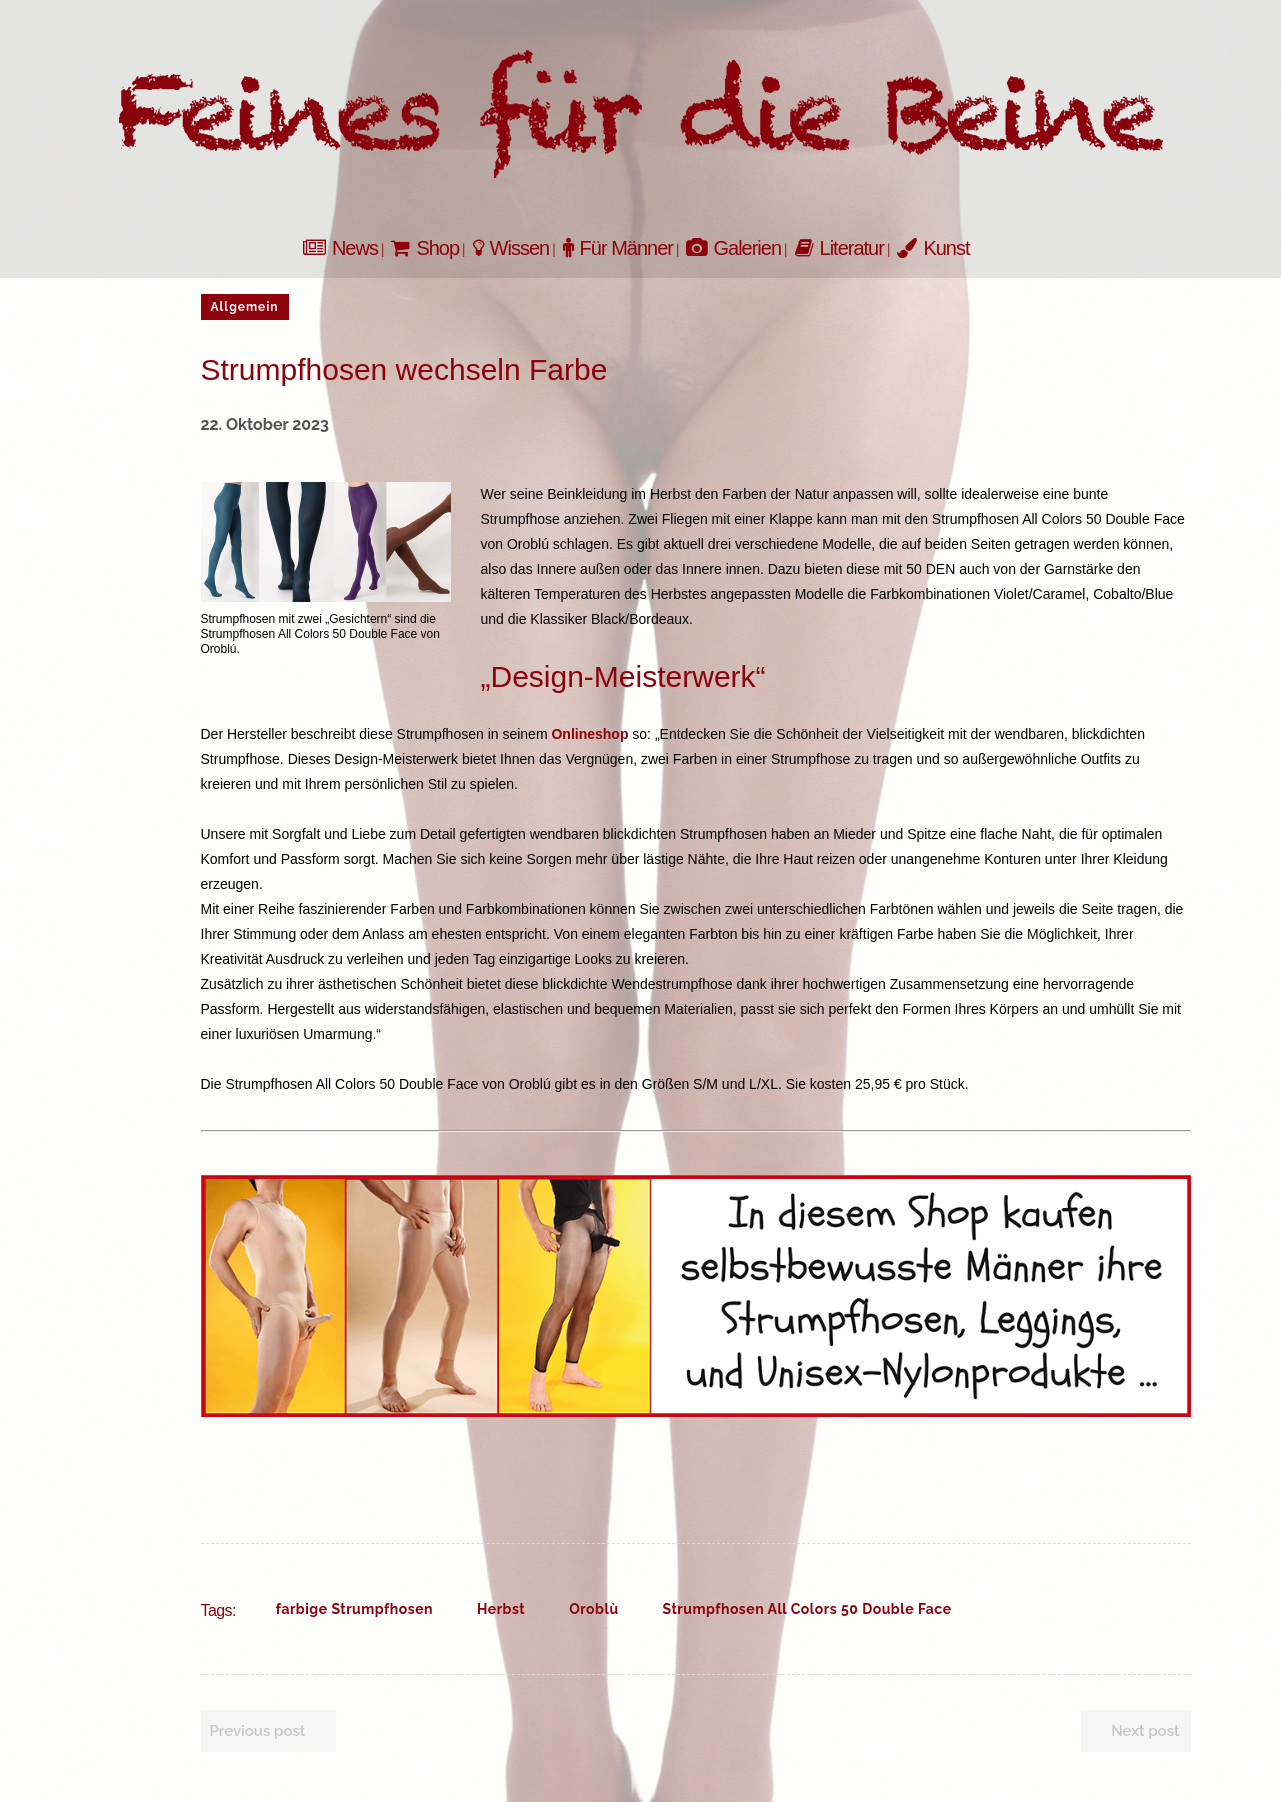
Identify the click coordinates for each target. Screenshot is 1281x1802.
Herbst (501, 1609)
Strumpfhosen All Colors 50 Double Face (807, 1609)
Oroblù (593, 1609)
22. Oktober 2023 (265, 424)
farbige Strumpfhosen (354, 1609)
